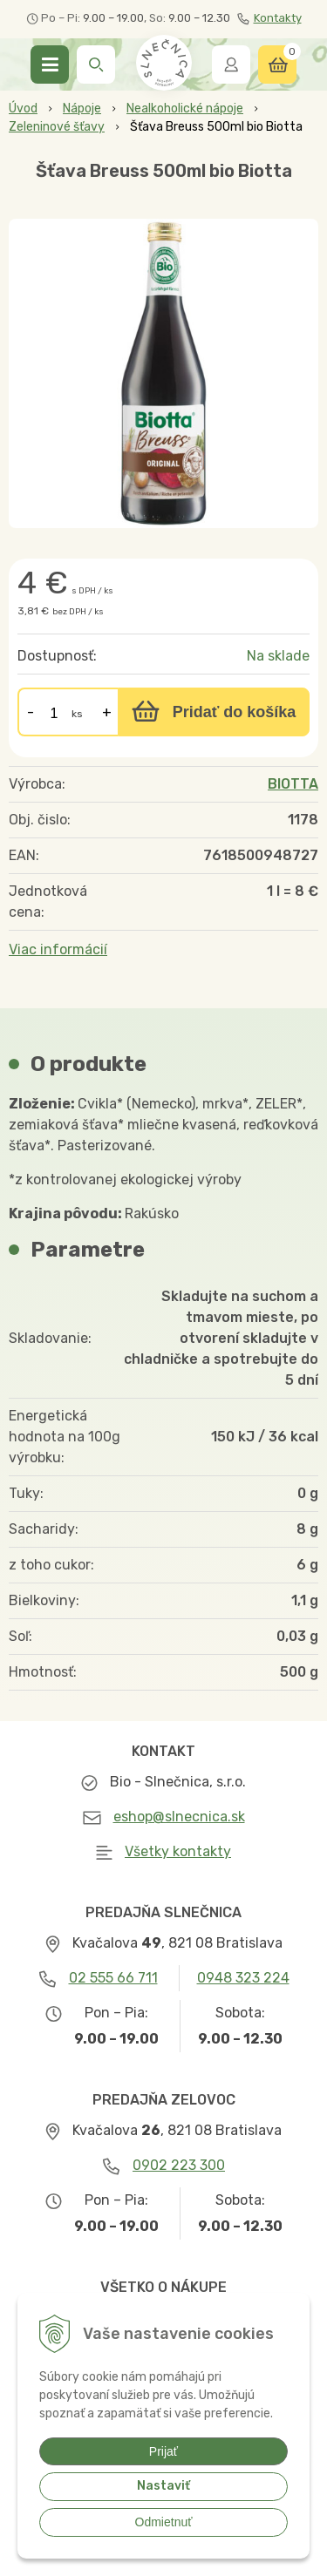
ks (77, 714)
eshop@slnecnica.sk (179, 1816)
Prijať (163, 2451)
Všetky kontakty (178, 1851)
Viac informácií (58, 949)
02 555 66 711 (113, 1977)
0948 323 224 (243, 1977)
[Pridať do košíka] (214, 712)
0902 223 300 (179, 2165)
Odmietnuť (164, 2522)
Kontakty (269, 18)
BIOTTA (293, 784)
